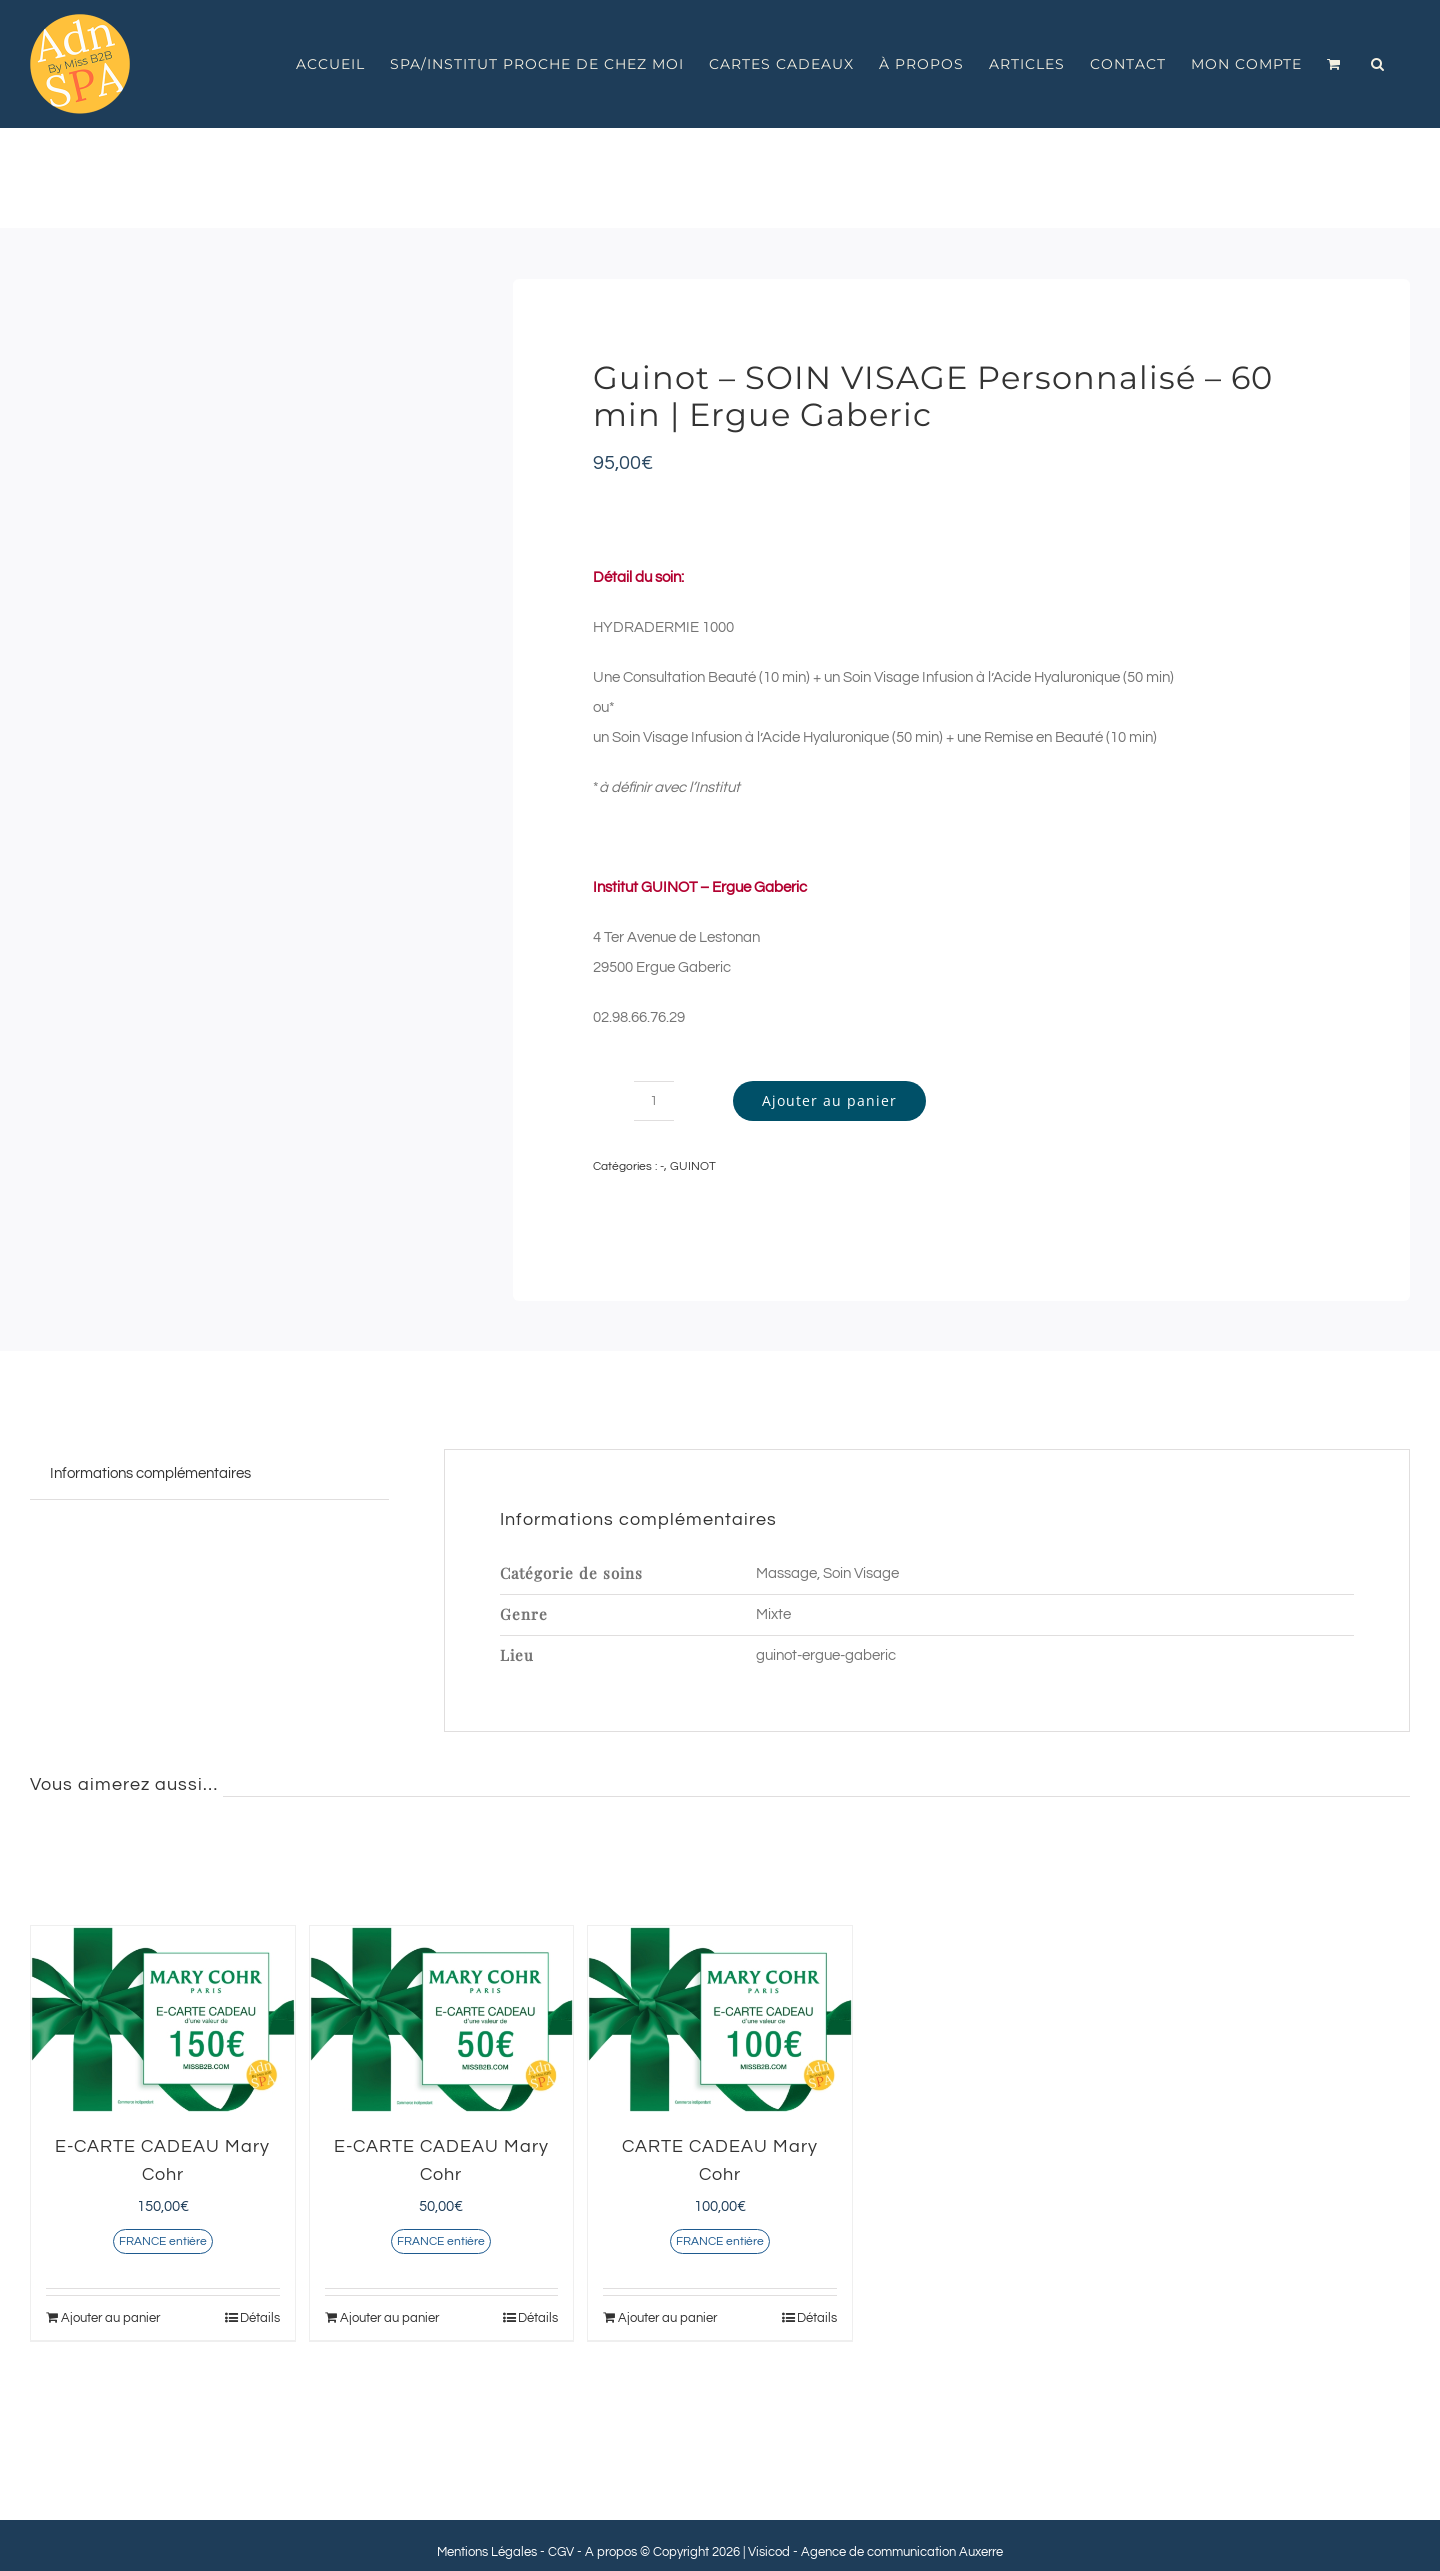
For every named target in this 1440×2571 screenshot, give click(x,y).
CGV (561, 2552)
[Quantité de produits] (654, 1101)
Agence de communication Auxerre (902, 2552)
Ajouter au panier (829, 1100)
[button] (1378, 64)
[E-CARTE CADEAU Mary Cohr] (163, 2019)
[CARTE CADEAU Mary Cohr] (720, 2019)
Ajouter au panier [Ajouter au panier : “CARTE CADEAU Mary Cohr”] (667, 2318)
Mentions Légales (487, 2552)
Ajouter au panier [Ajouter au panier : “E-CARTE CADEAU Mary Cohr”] (110, 2318)
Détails (260, 2318)
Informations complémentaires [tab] (150, 1473)
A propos (611, 2552)
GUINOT (693, 1166)
